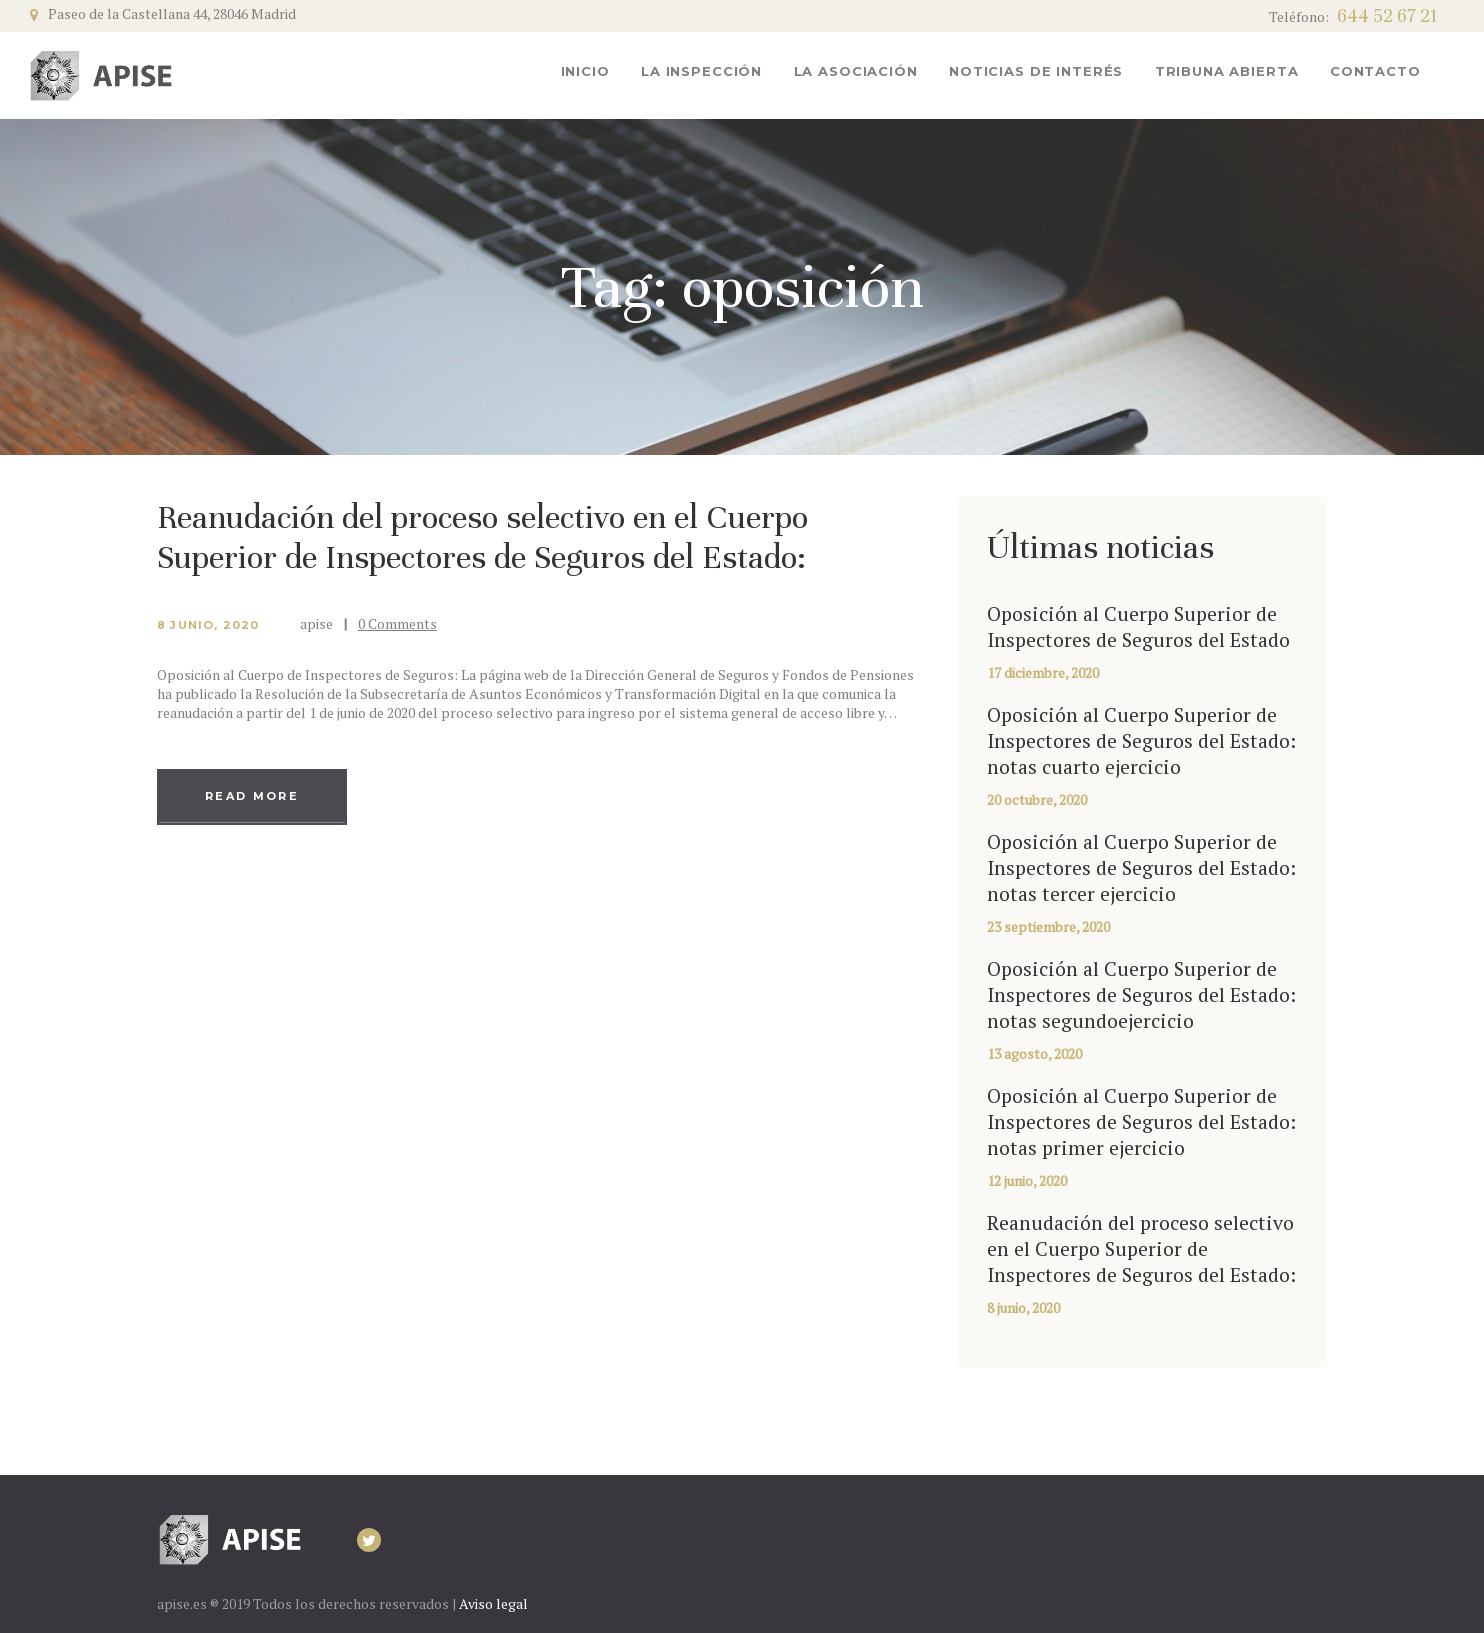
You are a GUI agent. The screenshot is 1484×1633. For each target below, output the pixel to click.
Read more (252, 796)
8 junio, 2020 (208, 625)
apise (318, 623)
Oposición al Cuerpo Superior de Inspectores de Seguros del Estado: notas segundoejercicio (1141, 995)
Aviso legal (493, 1603)
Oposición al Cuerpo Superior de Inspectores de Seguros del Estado (1138, 627)
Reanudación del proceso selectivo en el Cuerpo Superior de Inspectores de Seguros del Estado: (482, 537)
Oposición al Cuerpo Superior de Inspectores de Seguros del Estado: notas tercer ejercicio (1141, 868)
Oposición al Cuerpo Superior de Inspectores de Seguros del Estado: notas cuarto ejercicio (1141, 741)
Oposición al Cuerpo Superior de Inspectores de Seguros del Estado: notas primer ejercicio (1141, 1122)
